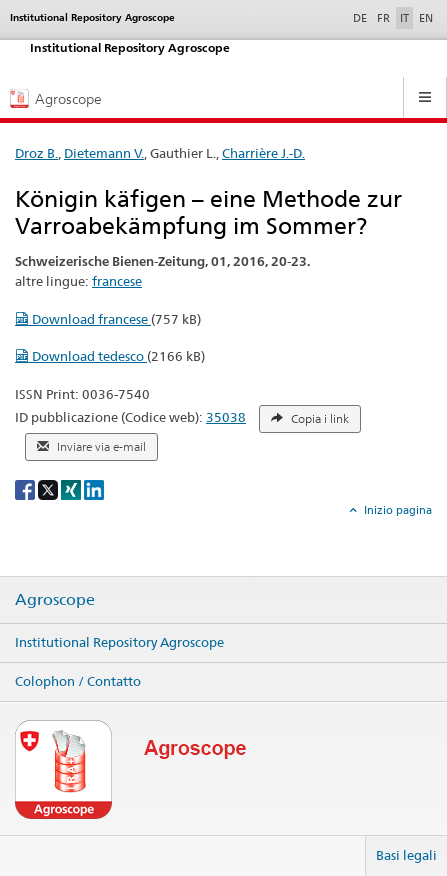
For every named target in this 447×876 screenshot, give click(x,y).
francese (117, 281)
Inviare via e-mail (91, 447)
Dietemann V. (104, 153)
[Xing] (72, 488)
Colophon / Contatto (78, 681)
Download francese (83, 319)
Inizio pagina (396, 510)
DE (362, 17)
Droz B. (36, 153)
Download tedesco (81, 356)
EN (426, 18)
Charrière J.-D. (263, 153)
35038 (226, 417)
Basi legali (406, 855)
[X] (49, 488)
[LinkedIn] (94, 488)
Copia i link (310, 419)
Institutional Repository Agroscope (119, 642)
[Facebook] (26, 488)
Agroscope (55, 600)
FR (383, 18)
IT (404, 18)
